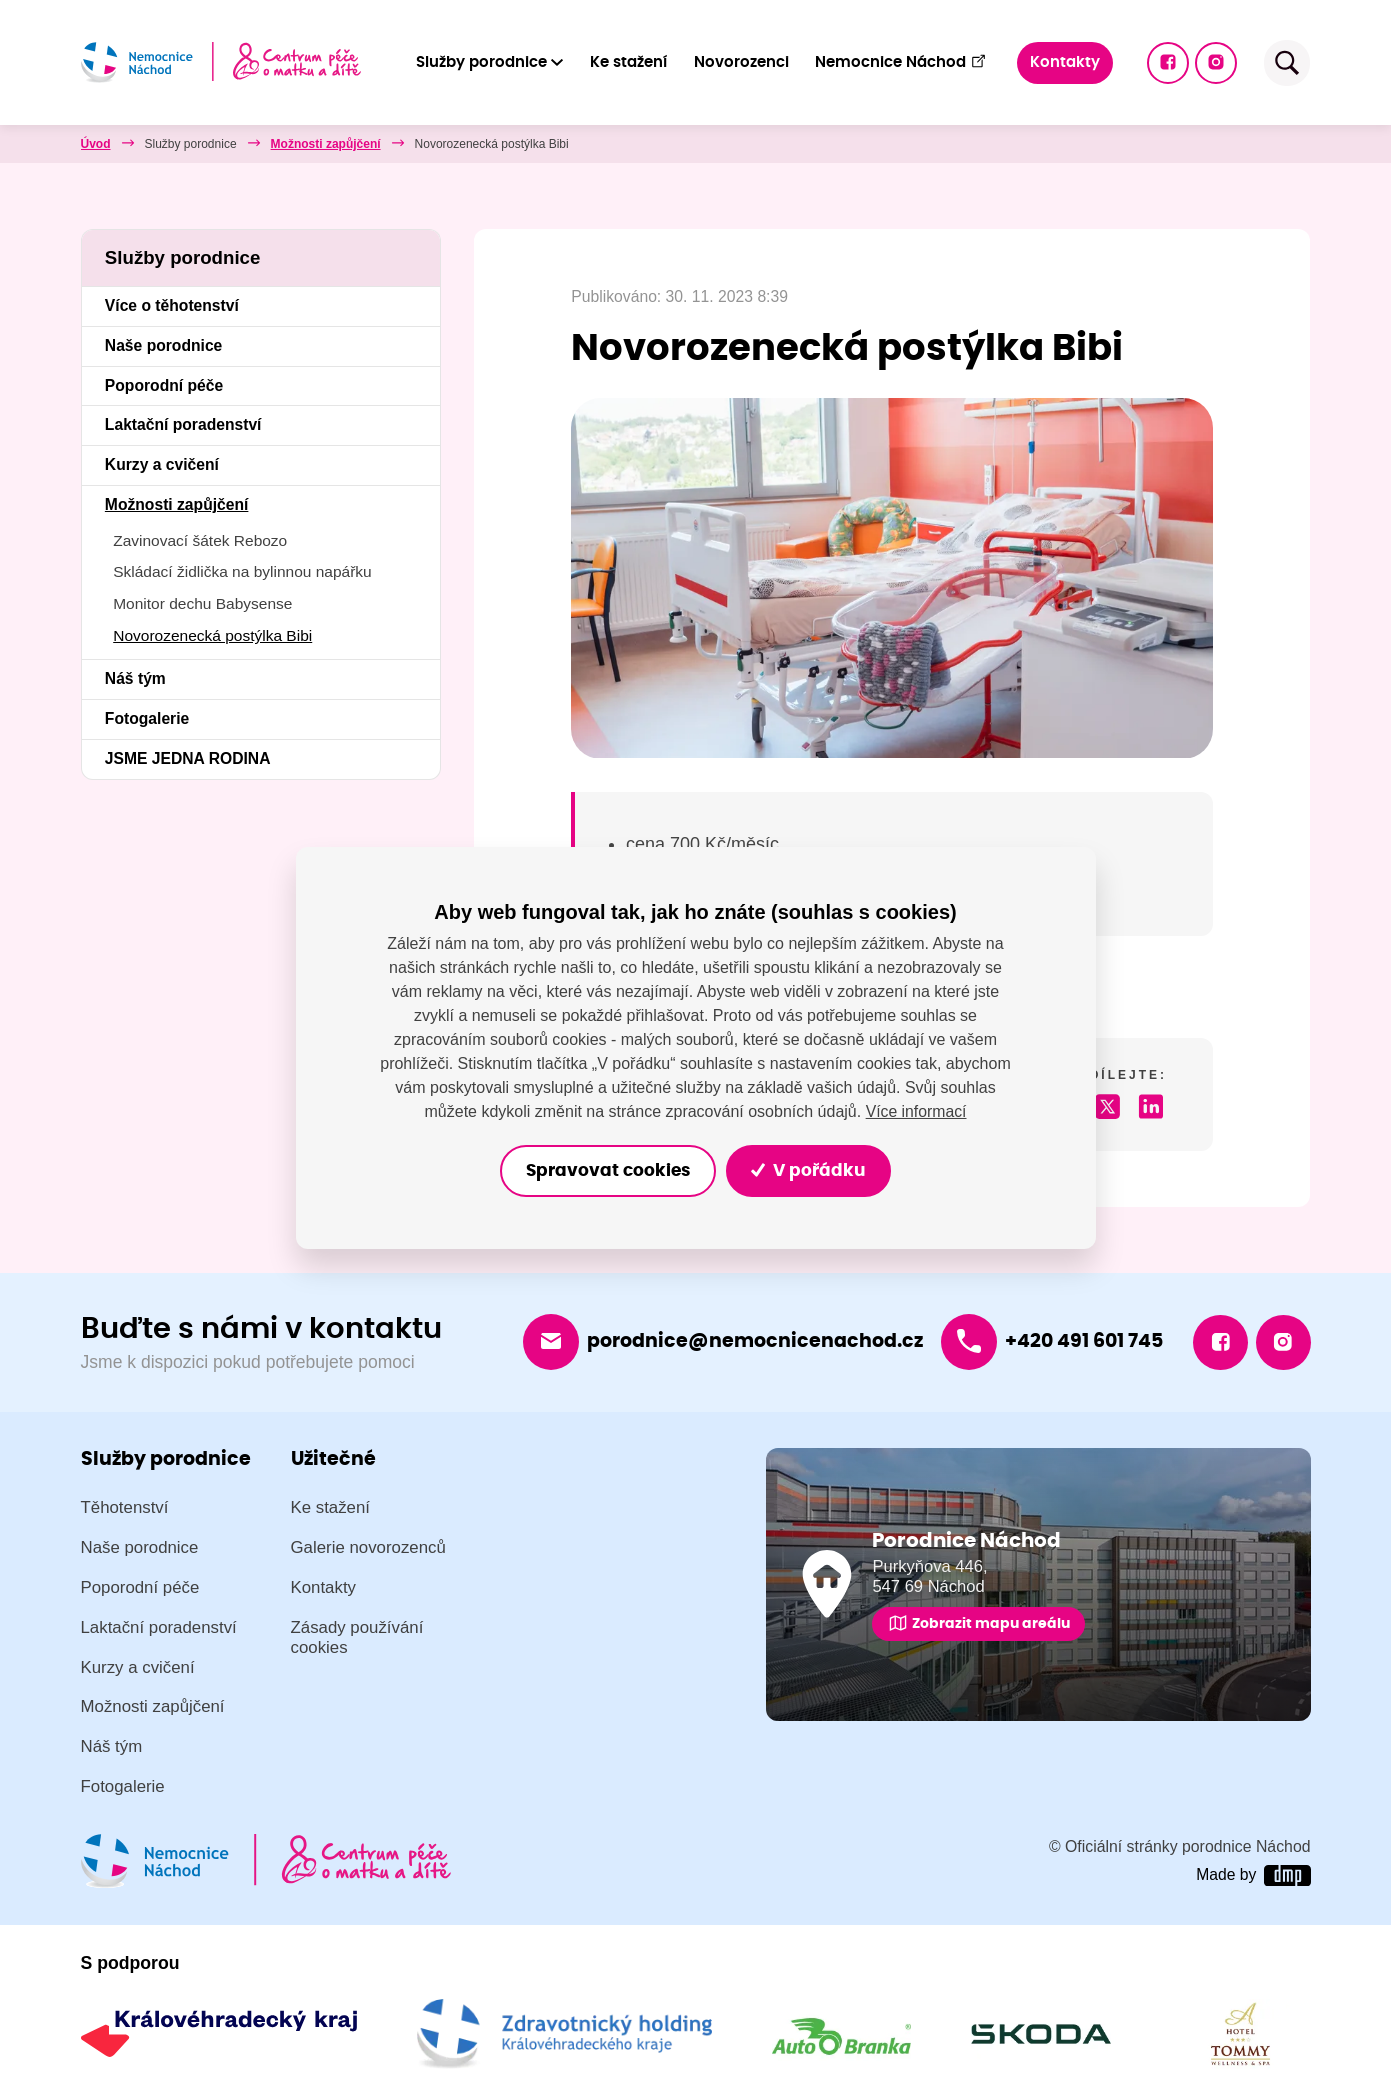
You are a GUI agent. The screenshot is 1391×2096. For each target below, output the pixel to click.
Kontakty (1065, 62)
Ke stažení (628, 62)
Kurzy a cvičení (162, 464)
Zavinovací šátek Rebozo (200, 540)
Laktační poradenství (183, 424)
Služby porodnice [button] (482, 62)
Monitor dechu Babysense (202, 603)
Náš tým (135, 678)
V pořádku (812, 1170)
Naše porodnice (163, 345)
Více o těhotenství (172, 305)
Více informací (916, 1110)
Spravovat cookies (604, 1170)
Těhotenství (125, 1507)
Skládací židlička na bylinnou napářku (242, 571)
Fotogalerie (147, 718)
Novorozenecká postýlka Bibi (212, 635)
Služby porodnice (191, 144)
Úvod (96, 144)
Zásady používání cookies (357, 1637)
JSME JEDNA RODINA (188, 758)
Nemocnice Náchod (901, 61)
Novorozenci (741, 62)
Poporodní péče (164, 385)
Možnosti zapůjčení (326, 144)
